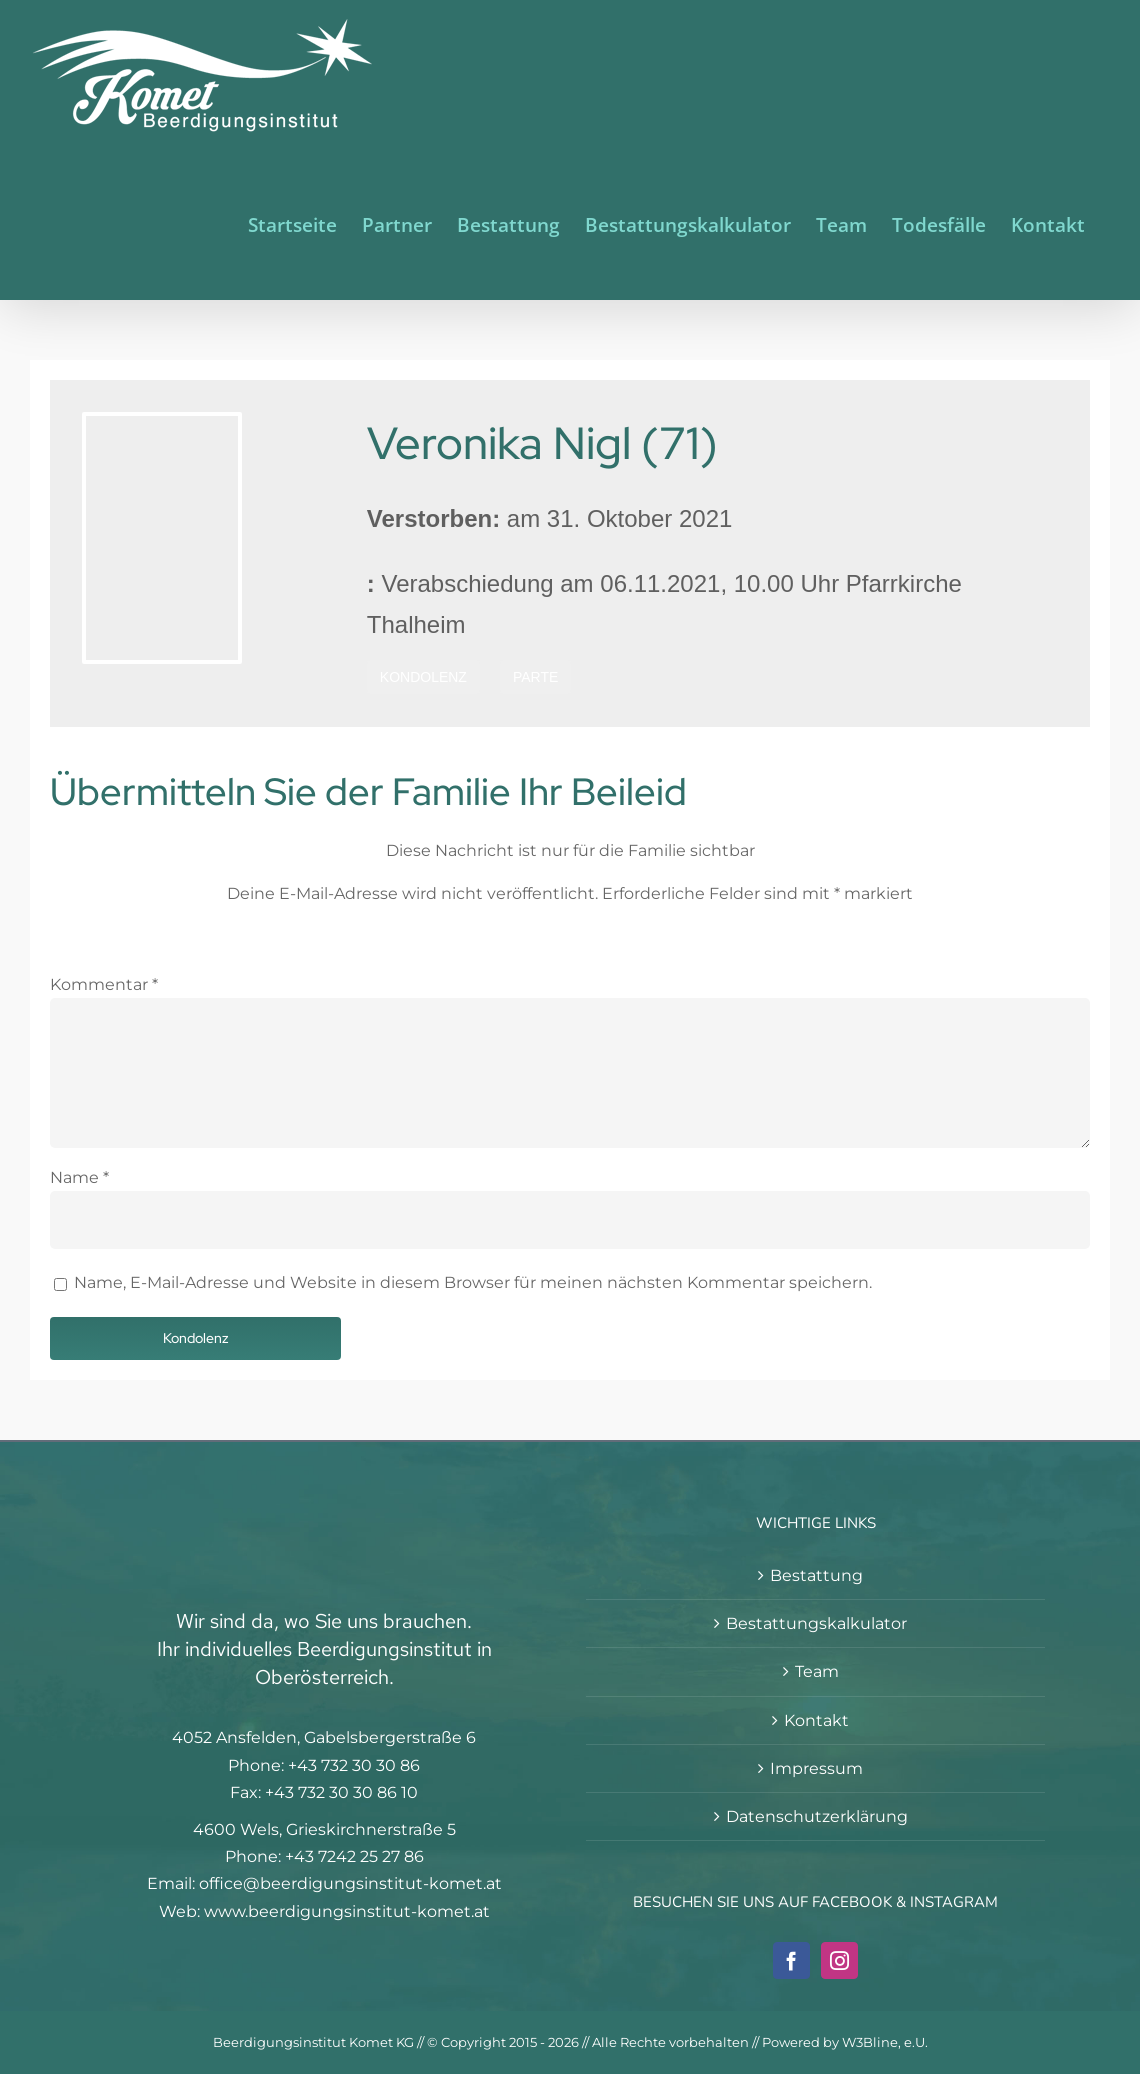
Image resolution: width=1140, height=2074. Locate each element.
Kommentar (104, 984)
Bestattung (816, 1575)
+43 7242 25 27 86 (354, 1856)
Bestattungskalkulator (816, 1623)
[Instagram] (839, 1960)
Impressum (816, 1768)
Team (817, 1671)
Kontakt (816, 1720)
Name (79, 1177)
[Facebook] (791, 1960)
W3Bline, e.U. (885, 2042)
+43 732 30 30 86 (354, 1765)
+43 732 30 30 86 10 (341, 1792)
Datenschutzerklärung (817, 1816)
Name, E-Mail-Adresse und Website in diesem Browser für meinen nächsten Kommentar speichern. (473, 1282)
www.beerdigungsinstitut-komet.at (347, 1911)
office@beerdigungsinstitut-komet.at (350, 1883)
